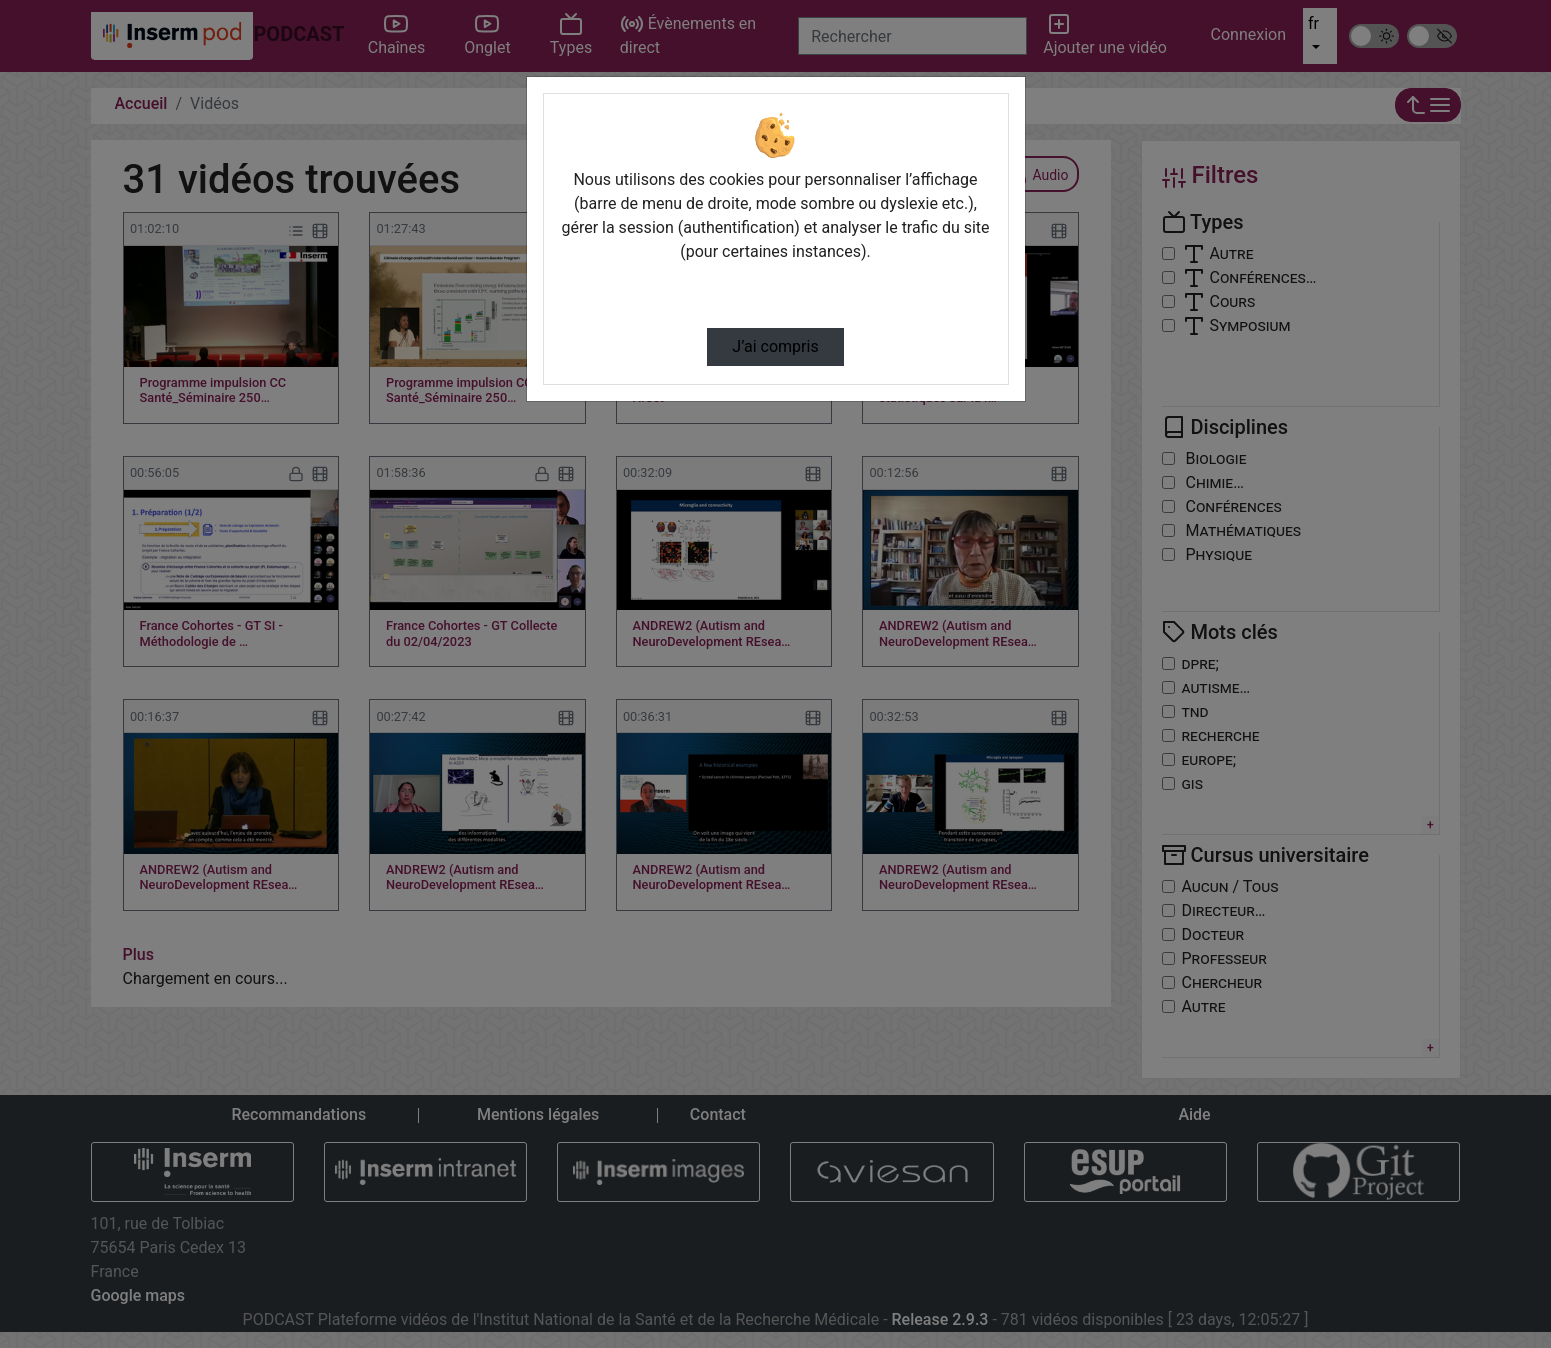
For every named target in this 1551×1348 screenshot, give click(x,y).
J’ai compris (775, 346)
